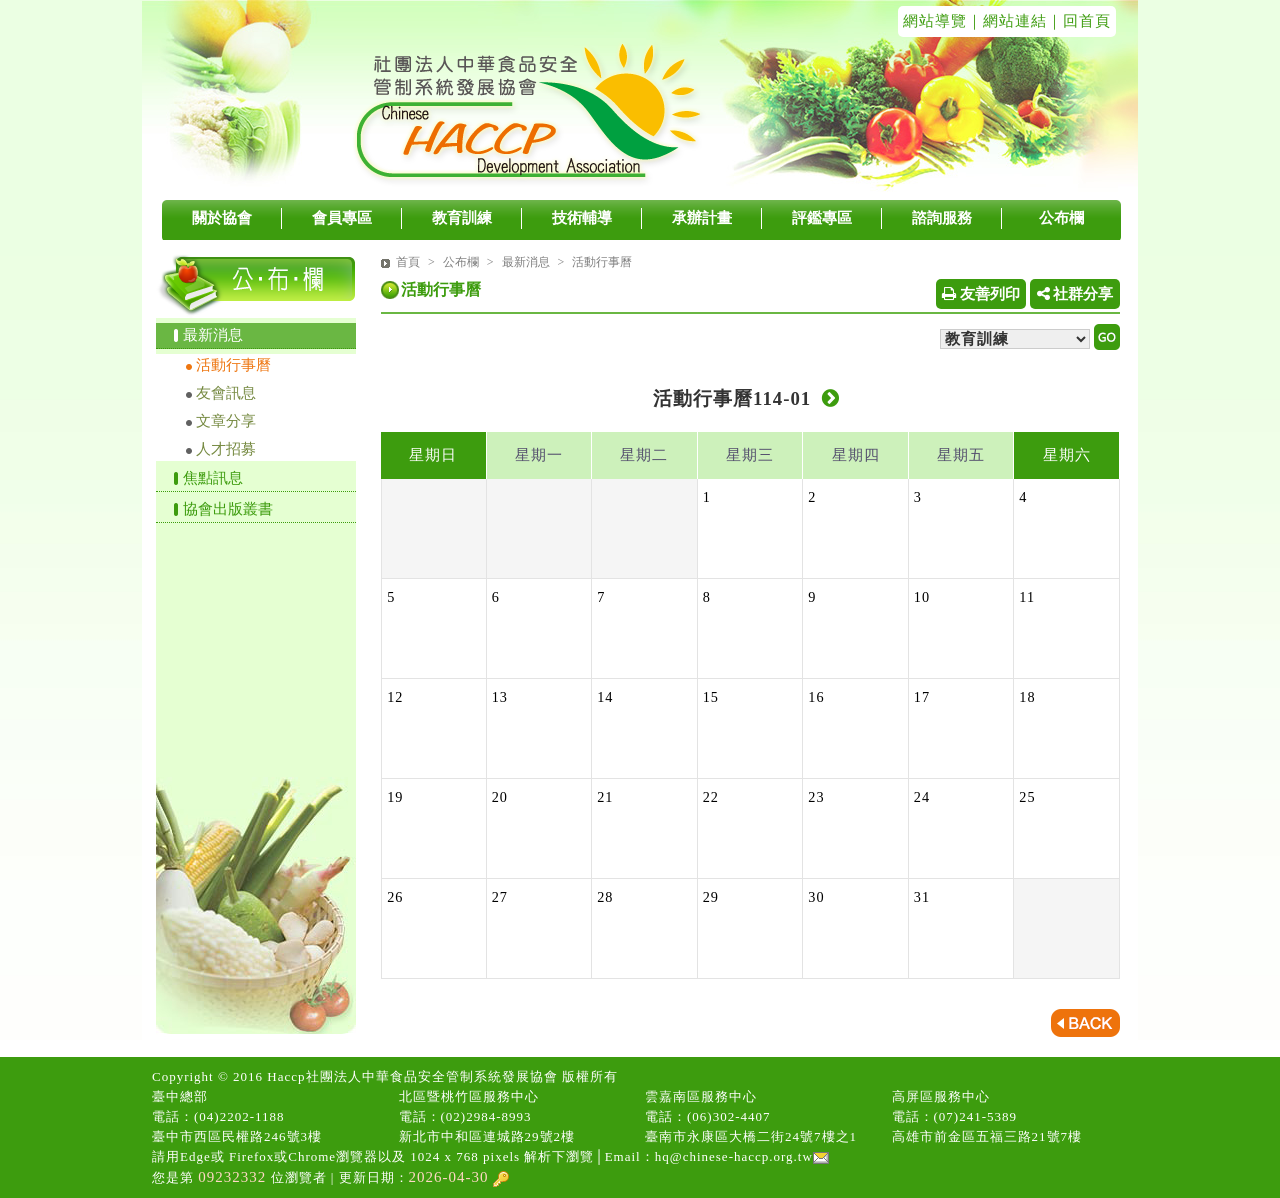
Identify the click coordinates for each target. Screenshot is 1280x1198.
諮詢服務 (942, 218)
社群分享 (1075, 294)
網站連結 (1015, 21)
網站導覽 (935, 21)
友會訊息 (226, 393)
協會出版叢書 (228, 509)
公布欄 (1061, 218)
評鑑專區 (822, 218)
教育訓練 (462, 218)
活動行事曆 (233, 365)
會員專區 (342, 218)
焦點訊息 (213, 478)
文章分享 (226, 421)
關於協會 (222, 218)
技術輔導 (582, 218)
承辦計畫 (702, 218)
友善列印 (981, 294)
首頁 (408, 262)
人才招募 (226, 449)
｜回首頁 (1079, 21)
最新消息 (213, 335)
